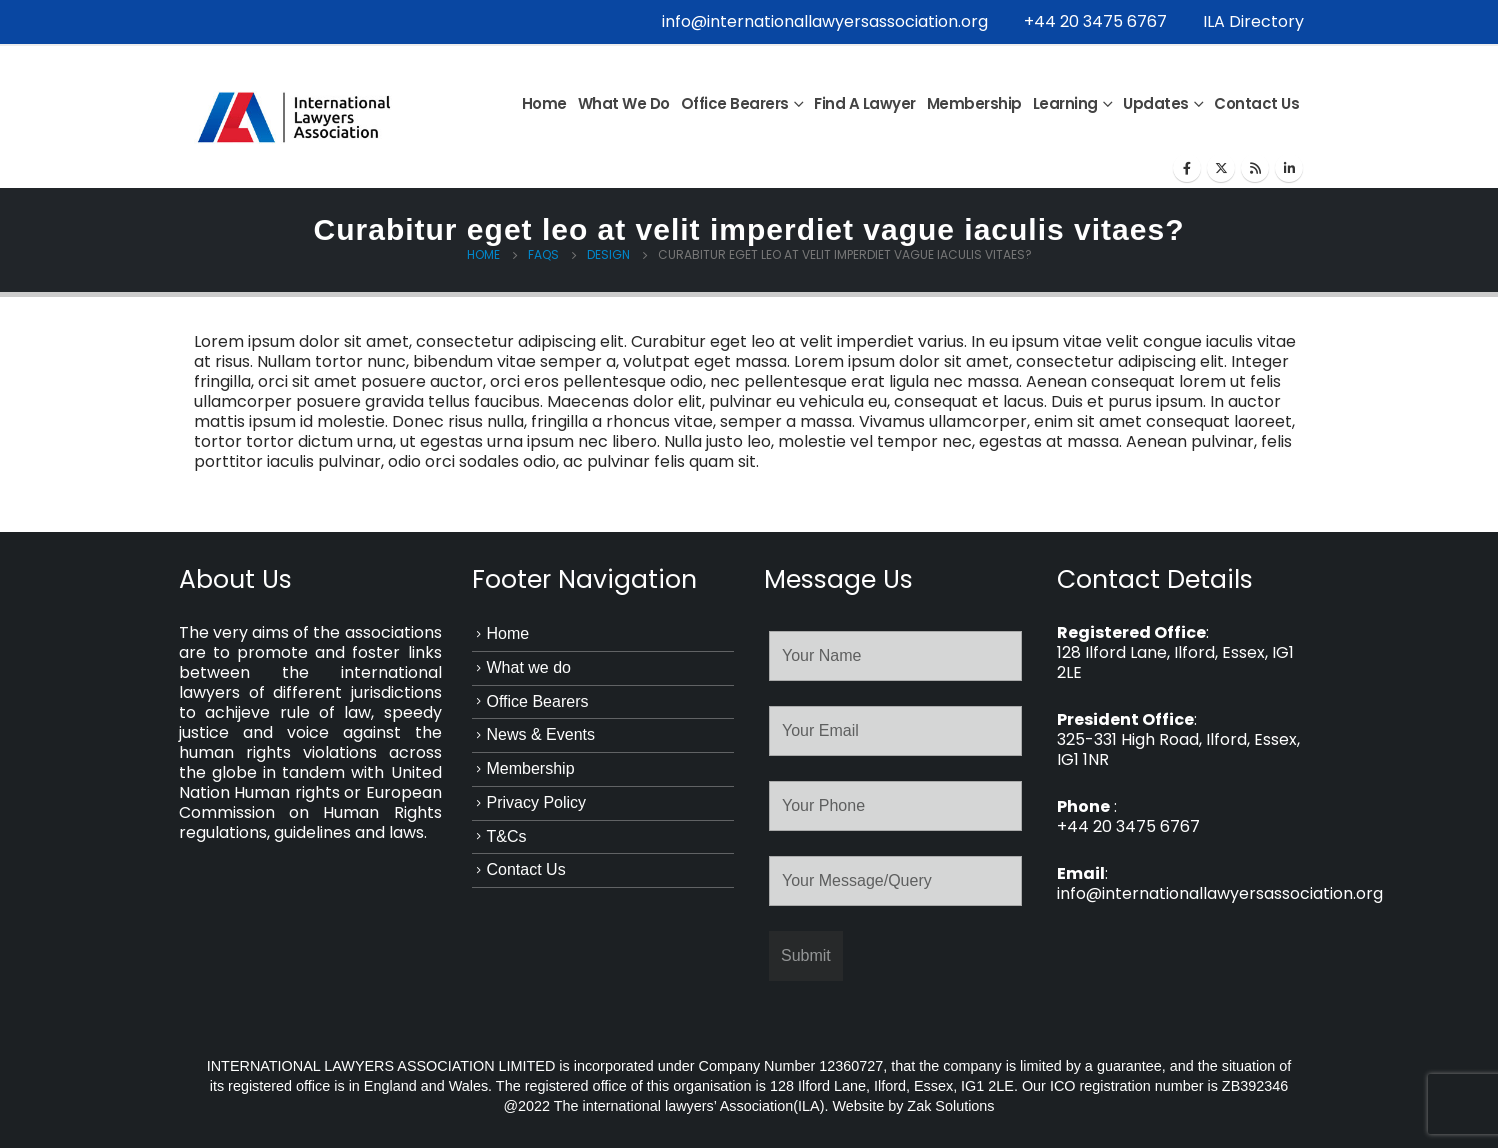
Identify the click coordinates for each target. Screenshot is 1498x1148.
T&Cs (507, 836)
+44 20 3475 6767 (1095, 21)
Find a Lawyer (865, 103)
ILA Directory (1253, 21)
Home (544, 103)
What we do (624, 103)
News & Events (541, 734)
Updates (1156, 103)
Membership (974, 103)
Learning (1065, 103)
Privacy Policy (537, 802)
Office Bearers (735, 103)
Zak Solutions (950, 1106)
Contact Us (1256, 103)
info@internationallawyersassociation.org (825, 21)
